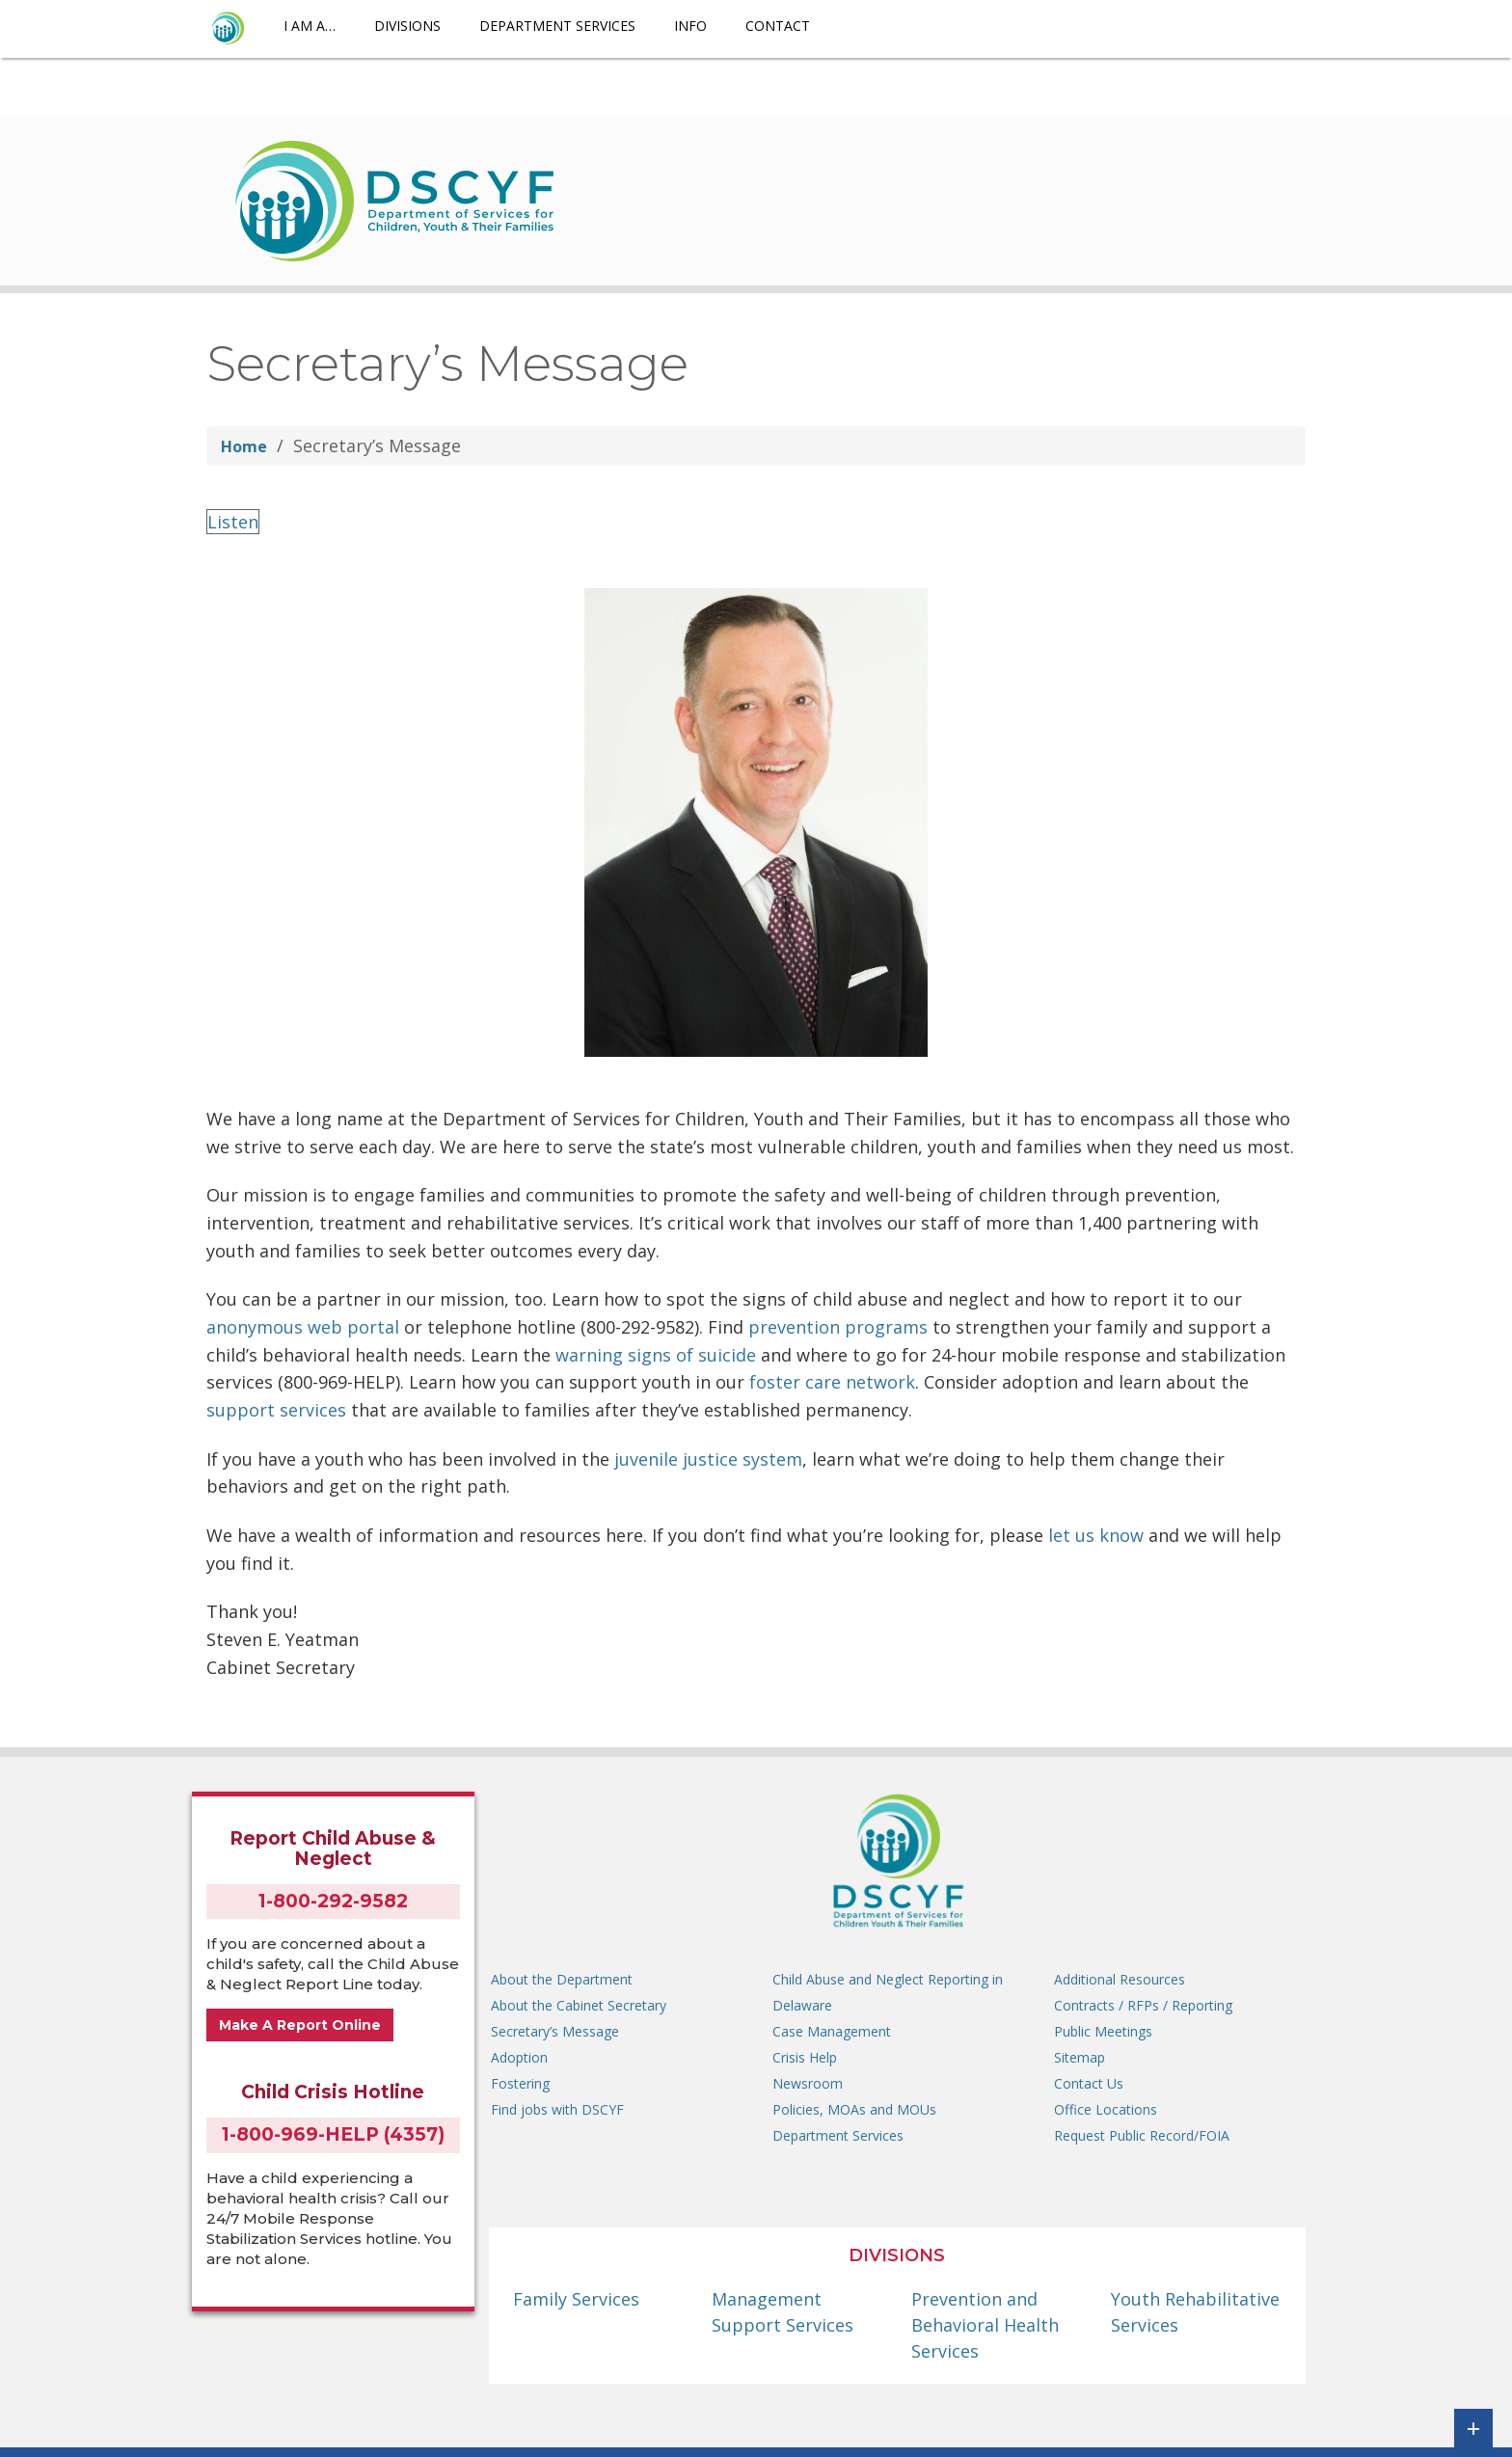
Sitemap (1079, 2057)
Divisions (407, 25)
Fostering (520, 2083)
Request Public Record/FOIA (1141, 2135)
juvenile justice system (708, 1459)
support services (276, 1409)
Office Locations (1105, 2109)
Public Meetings (1103, 2031)
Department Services (557, 25)
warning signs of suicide (655, 1354)
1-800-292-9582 (333, 1901)
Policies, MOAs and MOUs (854, 2109)
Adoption (519, 2057)
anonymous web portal (302, 1326)
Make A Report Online (300, 2025)
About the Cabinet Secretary (578, 2005)
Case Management (831, 2031)
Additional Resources (1119, 1979)
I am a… (310, 25)
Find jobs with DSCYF (557, 2109)
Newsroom (807, 2083)
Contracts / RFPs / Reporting (1143, 2005)
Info (690, 25)
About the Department (562, 1979)
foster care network (832, 1381)
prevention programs (838, 1326)
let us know (1096, 1535)
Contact (777, 25)
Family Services (576, 2298)
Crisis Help (804, 2057)
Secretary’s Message (555, 2031)
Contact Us (1088, 2083)
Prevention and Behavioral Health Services (985, 2324)
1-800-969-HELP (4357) (333, 2134)
